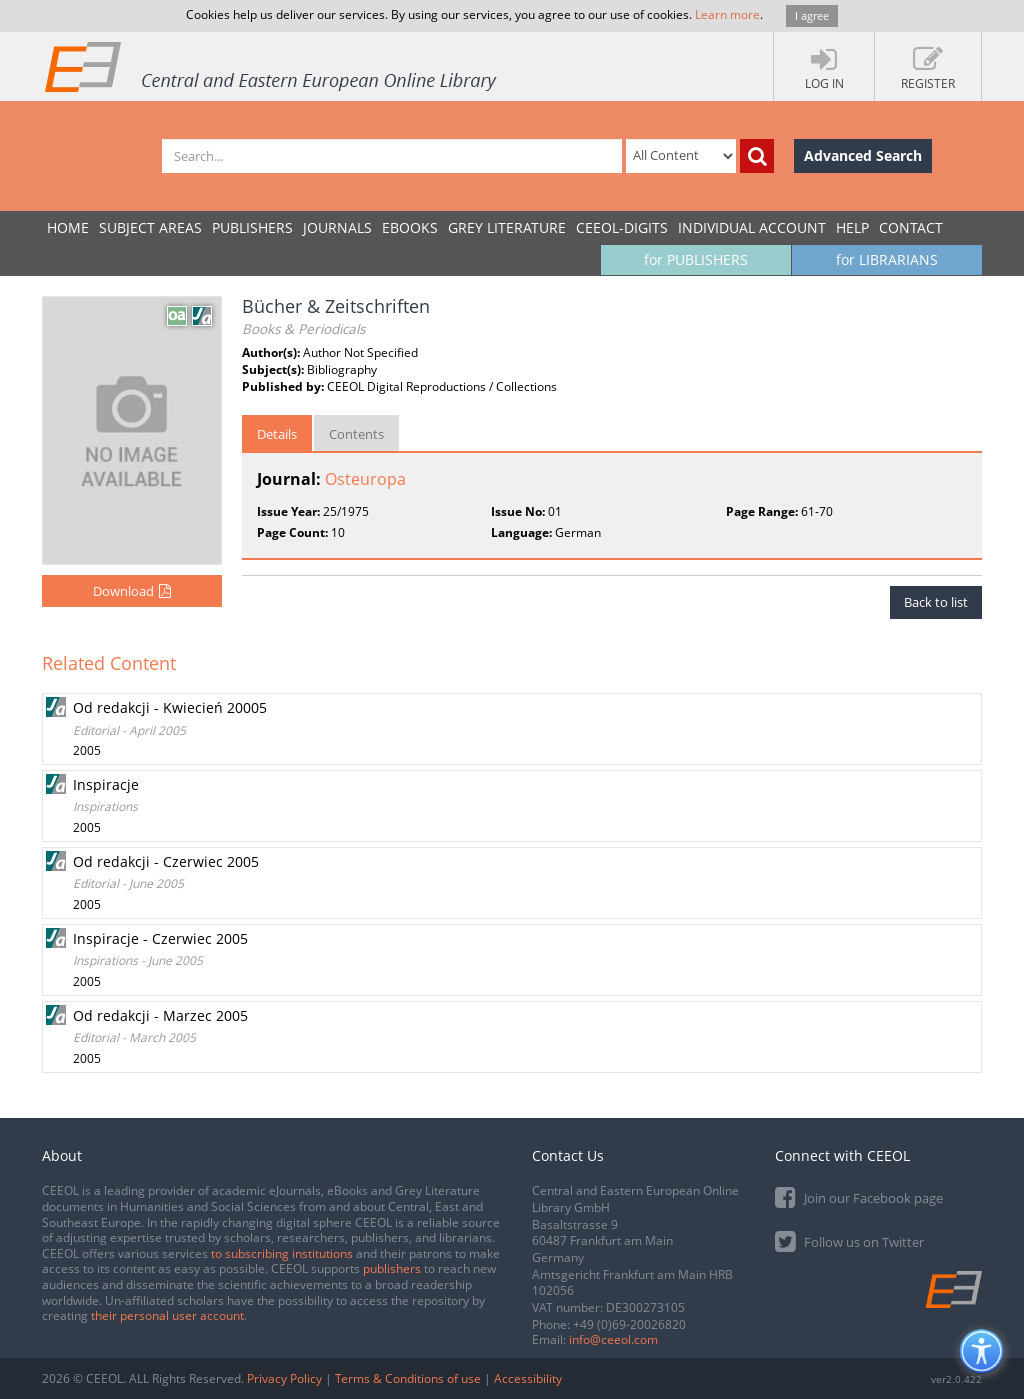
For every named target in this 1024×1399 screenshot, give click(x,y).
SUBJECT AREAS (150, 227)
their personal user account (167, 1315)
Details (277, 434)
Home (68, 227)
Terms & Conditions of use (408, 1378)
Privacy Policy (284, 1378)
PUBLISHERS (252, 227)
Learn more (727, 14)
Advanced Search (863, 155)
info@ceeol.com (613, 1339)
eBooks (410, 227)
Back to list (936, 602)
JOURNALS (337, 227)
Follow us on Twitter (849, 1240)
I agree (812, 15)
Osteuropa (365, 479)
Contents (356, 434)
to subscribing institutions (282, 1253)
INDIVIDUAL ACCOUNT (752, 227)
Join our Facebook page (859, 1196)
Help (852, 227)
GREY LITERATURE (507, 227)
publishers (392, 1268)
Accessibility (528, 1378)
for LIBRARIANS (887, 259)
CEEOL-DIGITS (622, 227)
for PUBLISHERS (696, 259)
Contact (911, 227)
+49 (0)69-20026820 (629, 1324)
